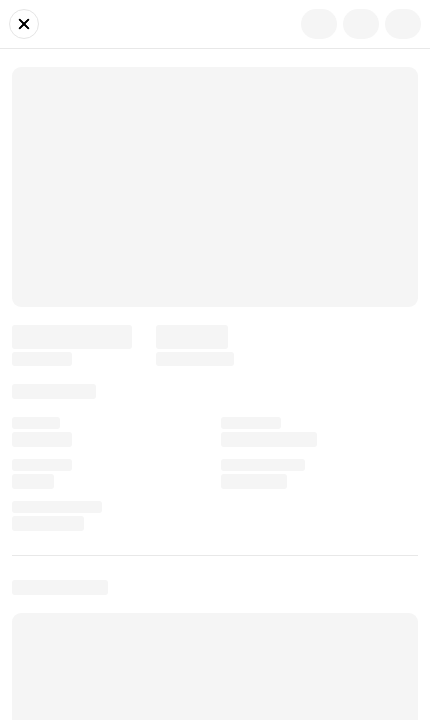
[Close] (24, 24)
